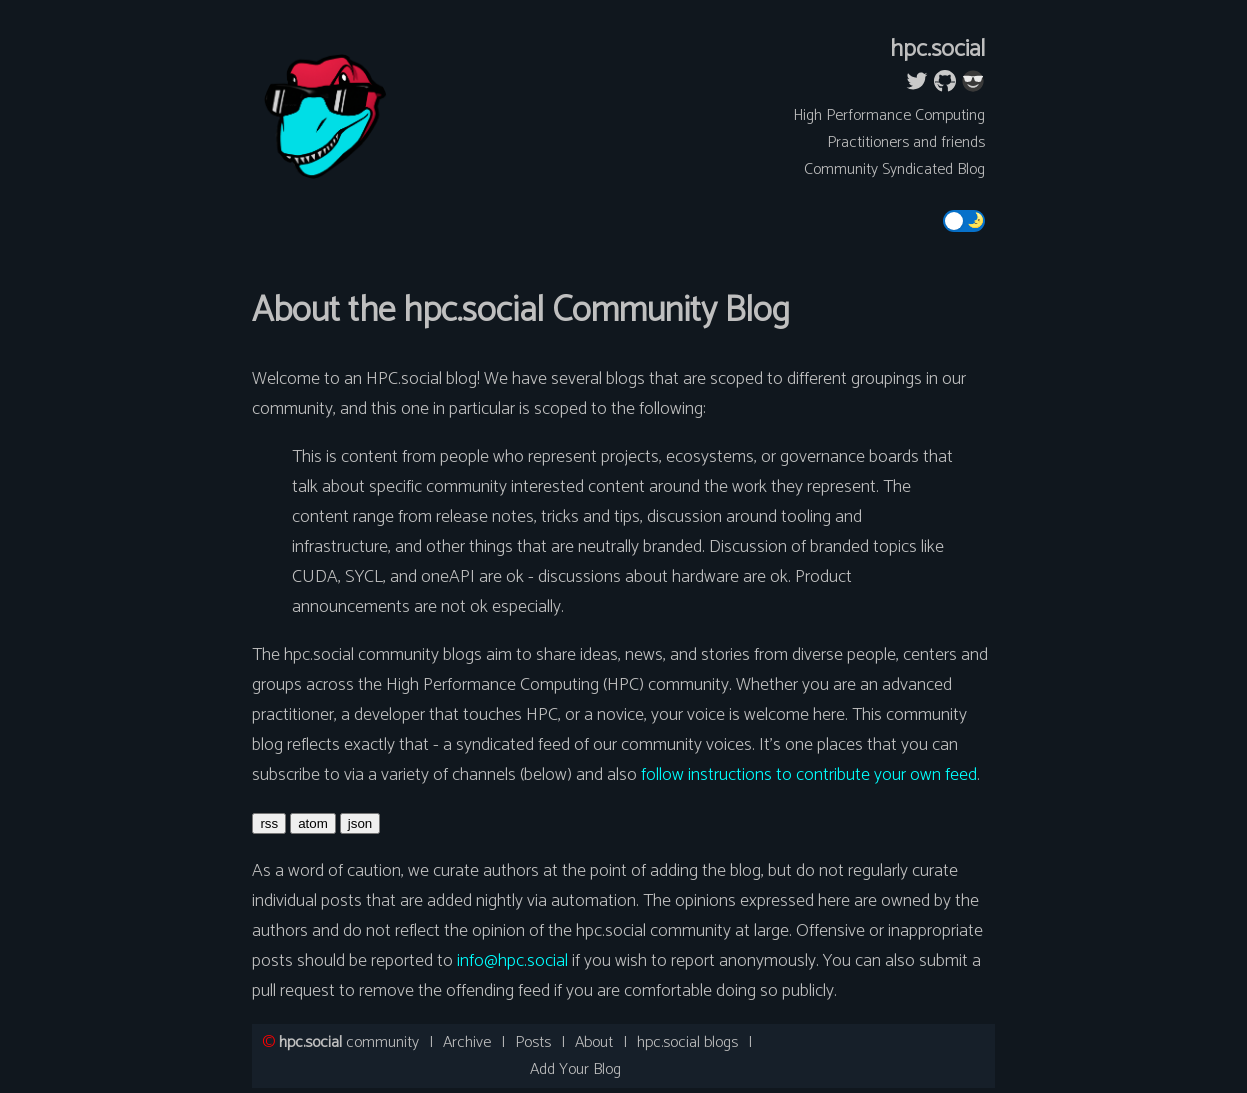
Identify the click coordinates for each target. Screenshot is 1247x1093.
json (360, 823)
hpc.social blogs (687, 1042)
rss (269, 823)
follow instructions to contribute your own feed (809, 775)
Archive (467, 1042)
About (594, 1042)
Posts (533, 1042)
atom (313, 823)
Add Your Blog (575, 1069)
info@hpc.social (512, 961)
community (349, 1042)
